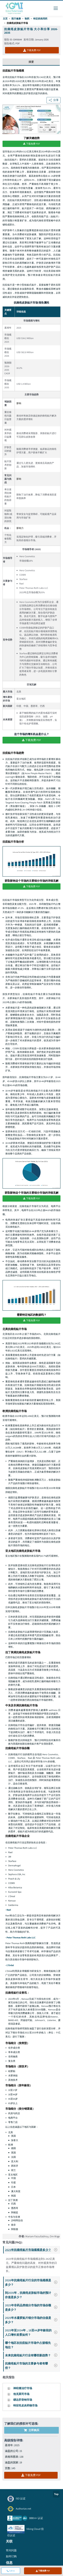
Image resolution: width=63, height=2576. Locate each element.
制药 (27, 18)
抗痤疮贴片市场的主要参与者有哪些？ (32, 2365)
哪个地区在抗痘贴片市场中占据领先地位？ (32, 2345)
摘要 (31, 62)
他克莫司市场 (21, 2394)
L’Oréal (10, 1965)
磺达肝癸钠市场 (22, 2399)
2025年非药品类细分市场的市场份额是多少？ (32, 2307)
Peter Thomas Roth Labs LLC (21, 1937)
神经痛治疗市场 (22, 2388)
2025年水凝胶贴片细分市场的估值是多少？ (32, 2320)
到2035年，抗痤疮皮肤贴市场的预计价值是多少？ (32, 2295)
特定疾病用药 (40, 18)
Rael (9, 1909)
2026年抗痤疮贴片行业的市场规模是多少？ (32, 2282)
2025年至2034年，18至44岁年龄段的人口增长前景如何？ (32, 2332)
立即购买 (31, 2430)
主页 (5, 18)
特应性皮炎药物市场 (25, 2405)
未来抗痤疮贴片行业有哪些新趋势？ (32, 2355)
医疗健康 (16, 18)
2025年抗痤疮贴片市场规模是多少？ (32, 2250)
